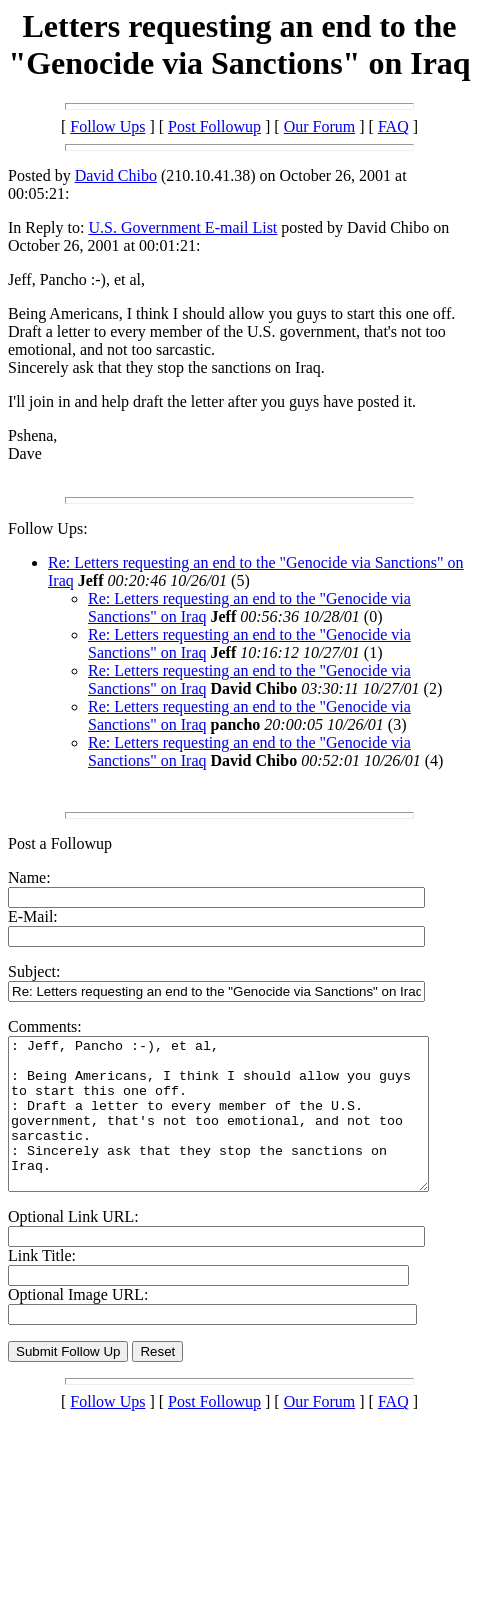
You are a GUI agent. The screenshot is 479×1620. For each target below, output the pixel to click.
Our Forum (320, 126)
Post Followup (214, 126)
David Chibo (116, 175)
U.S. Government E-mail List (182, 227)
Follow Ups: (48, 528)
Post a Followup (60, 843)
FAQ (393, 126)
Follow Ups (107, 126)
